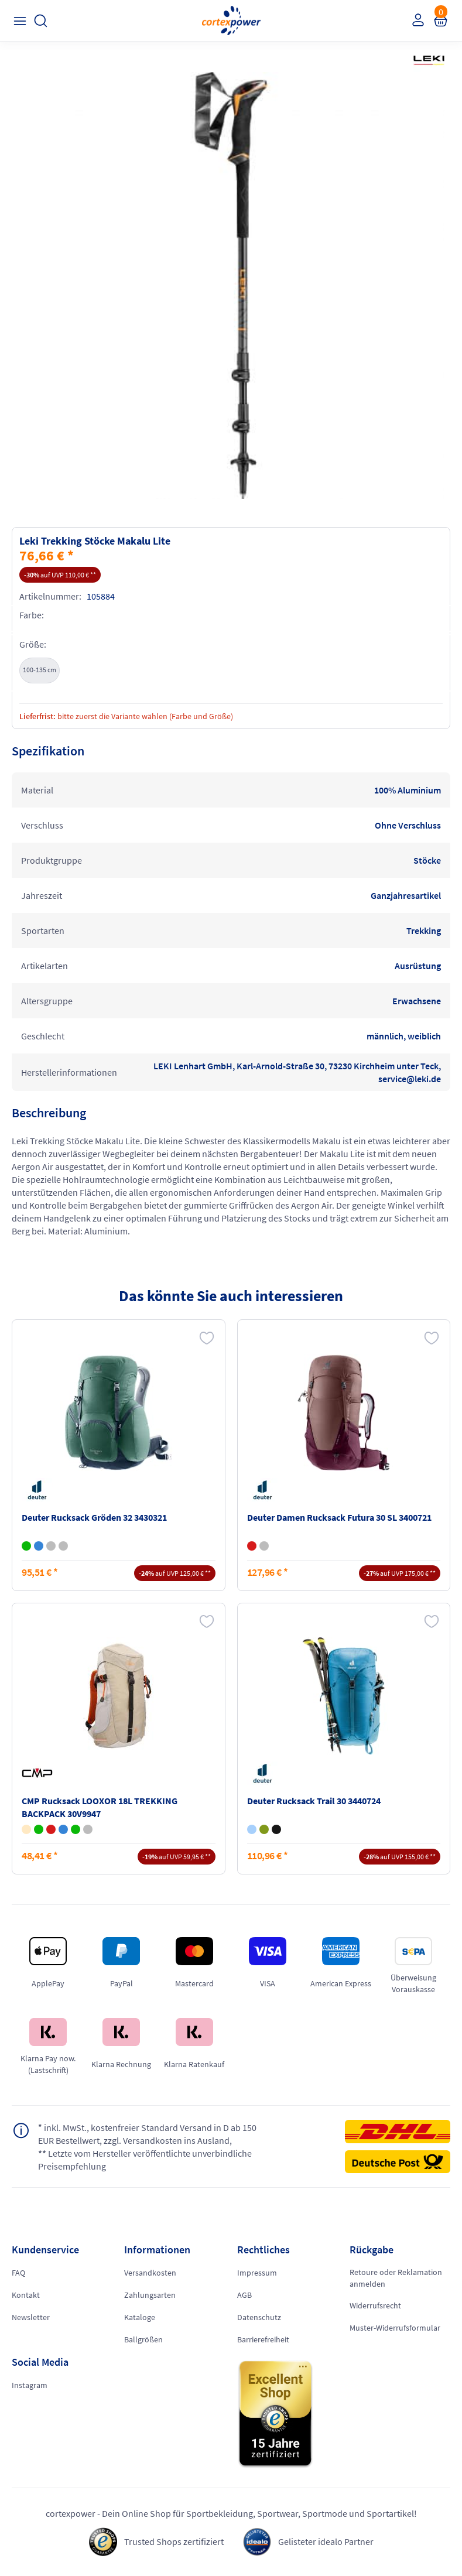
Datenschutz (259, 2317)
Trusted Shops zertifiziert (174, 2541)
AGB (244, 2295)
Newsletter (31, 2317)
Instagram (29, 2385)
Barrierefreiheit (263, 2339)
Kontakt (26, 2295)
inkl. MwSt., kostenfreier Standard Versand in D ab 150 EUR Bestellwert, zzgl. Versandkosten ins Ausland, (147, 2133)
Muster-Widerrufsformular (395, 2327)
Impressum (257, 2272)
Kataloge (139, 2317)
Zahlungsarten (150, 2295)
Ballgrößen (143, 2339)
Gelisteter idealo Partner (326, 2541)
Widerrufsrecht (375, 2305)
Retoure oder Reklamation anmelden (396, 2278)
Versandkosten (150, 2272)
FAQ (18, 2272)
